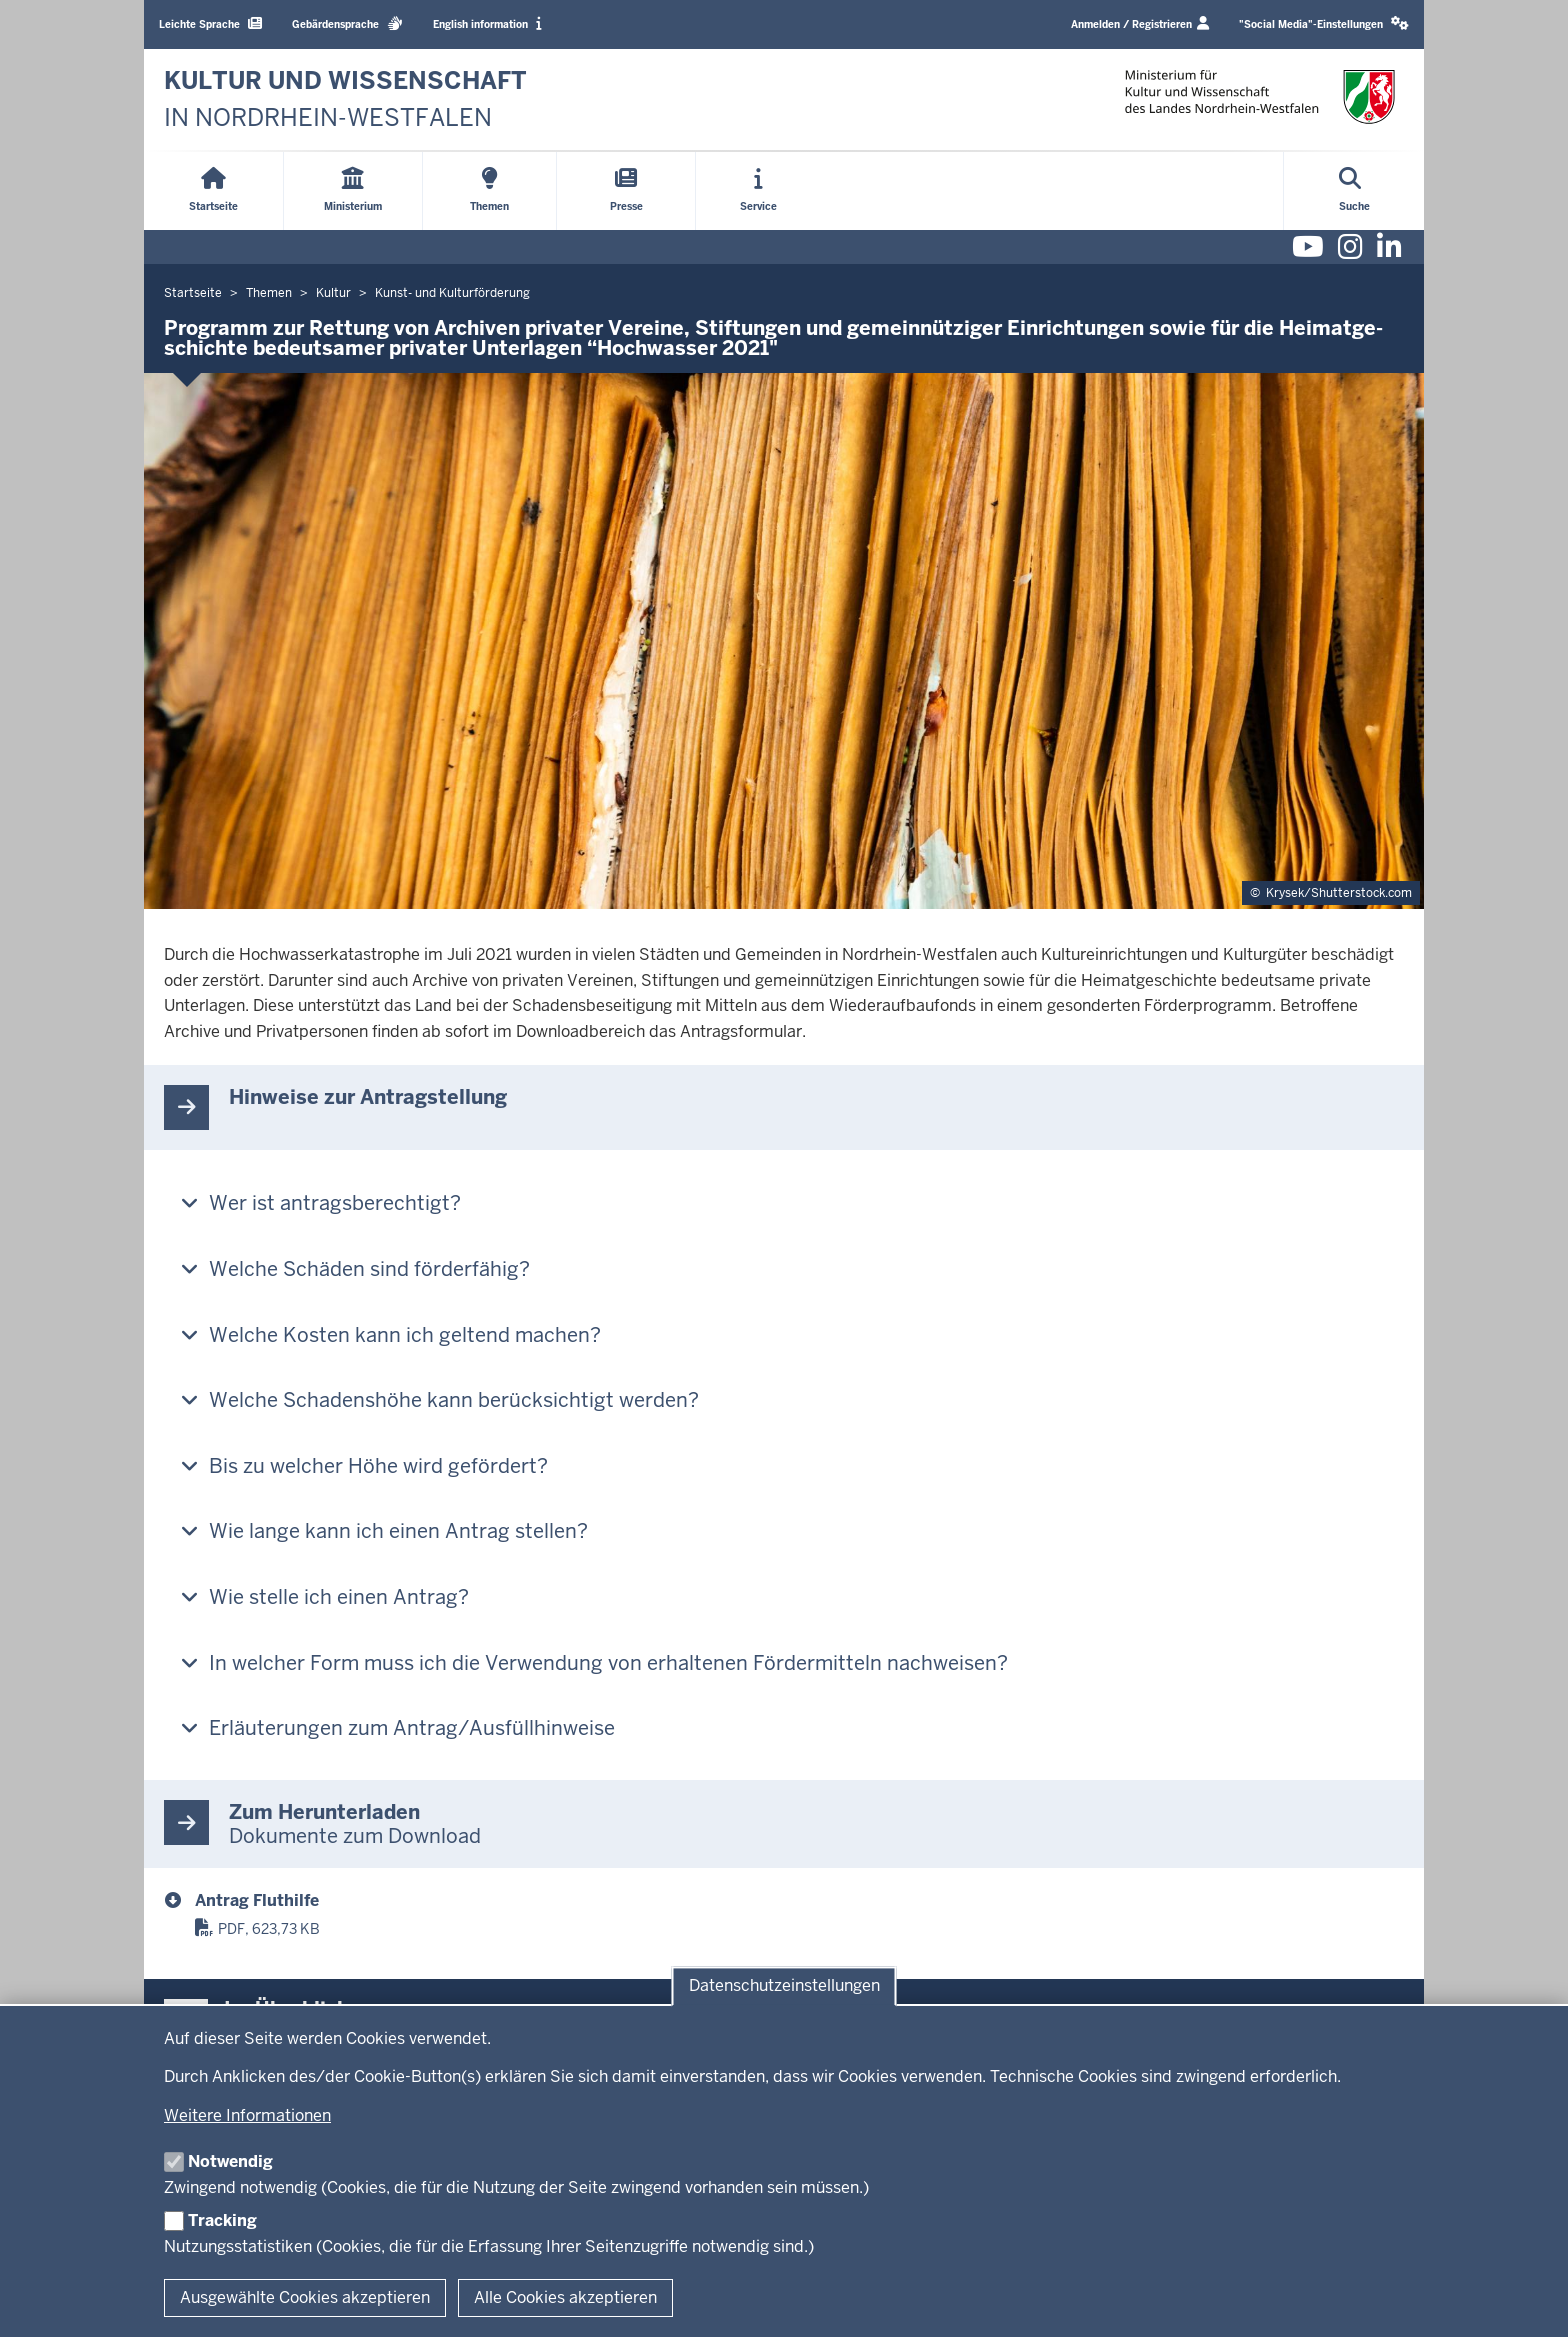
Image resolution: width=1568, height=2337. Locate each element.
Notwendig (230, 2161)
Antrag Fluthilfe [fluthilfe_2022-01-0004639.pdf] (257, 1900)
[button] (1324, 24)
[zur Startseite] (345, 99)
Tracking (222, 2220)
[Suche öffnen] (1354, 191)
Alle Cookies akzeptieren (565, 2297)
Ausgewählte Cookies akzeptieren (305, 2297)
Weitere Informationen (247, 2115)
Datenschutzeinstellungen (784, 1986)
